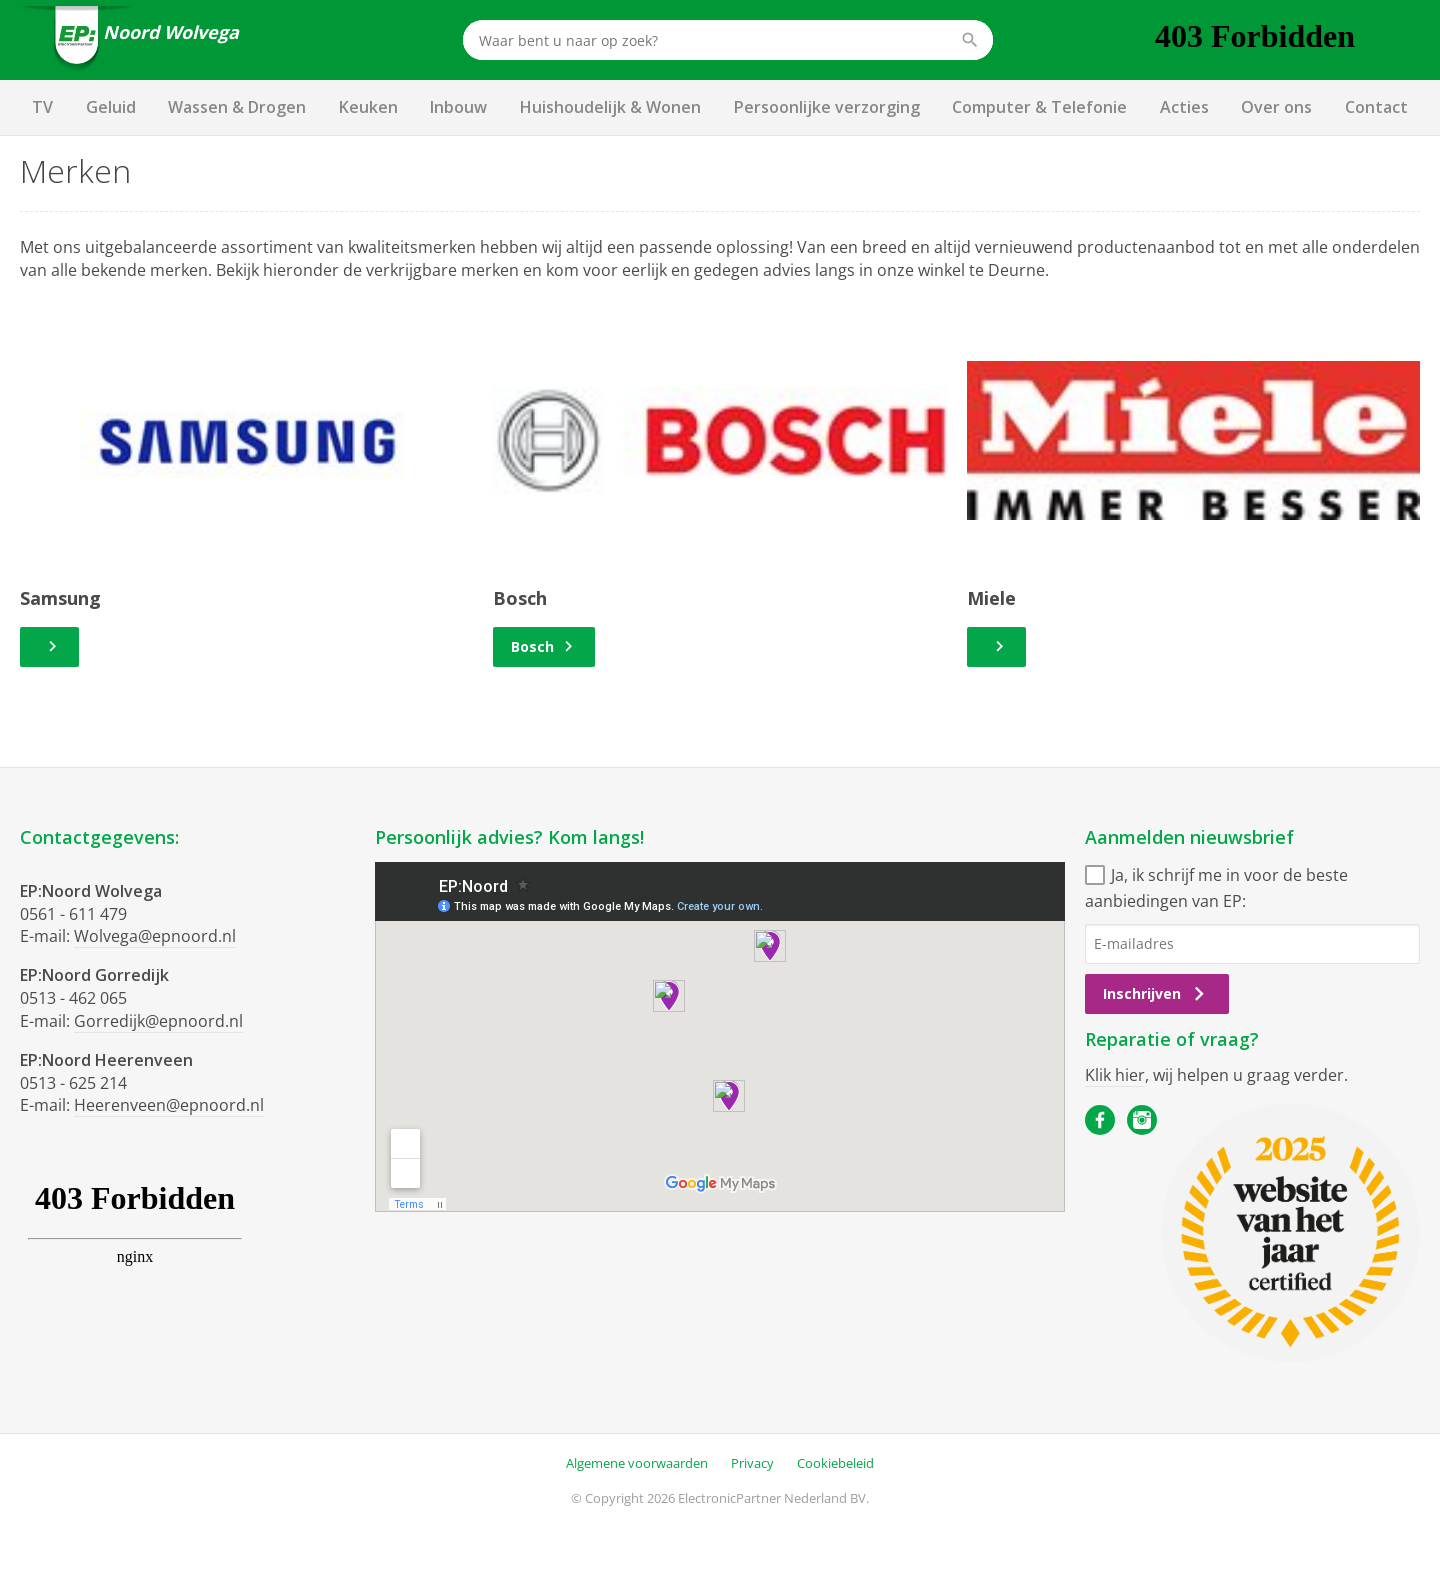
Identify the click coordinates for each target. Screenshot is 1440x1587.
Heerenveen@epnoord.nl (169, 1105)
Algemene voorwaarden (637, 1463)
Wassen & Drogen (237, 107)
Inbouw (458, 107)
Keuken (368, 107)
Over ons (1276, 107)
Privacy (752, 1463)
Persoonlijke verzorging (827, 107)
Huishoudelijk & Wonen (610, 107)
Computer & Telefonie (1039, 107)
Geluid (111, 107)
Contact (1376, 107)
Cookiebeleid (835, 1463)
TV (42, 107)
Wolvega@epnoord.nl (155, 936)
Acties (1184, 107)
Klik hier (1115, 1075)
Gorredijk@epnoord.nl (158, 1021)
